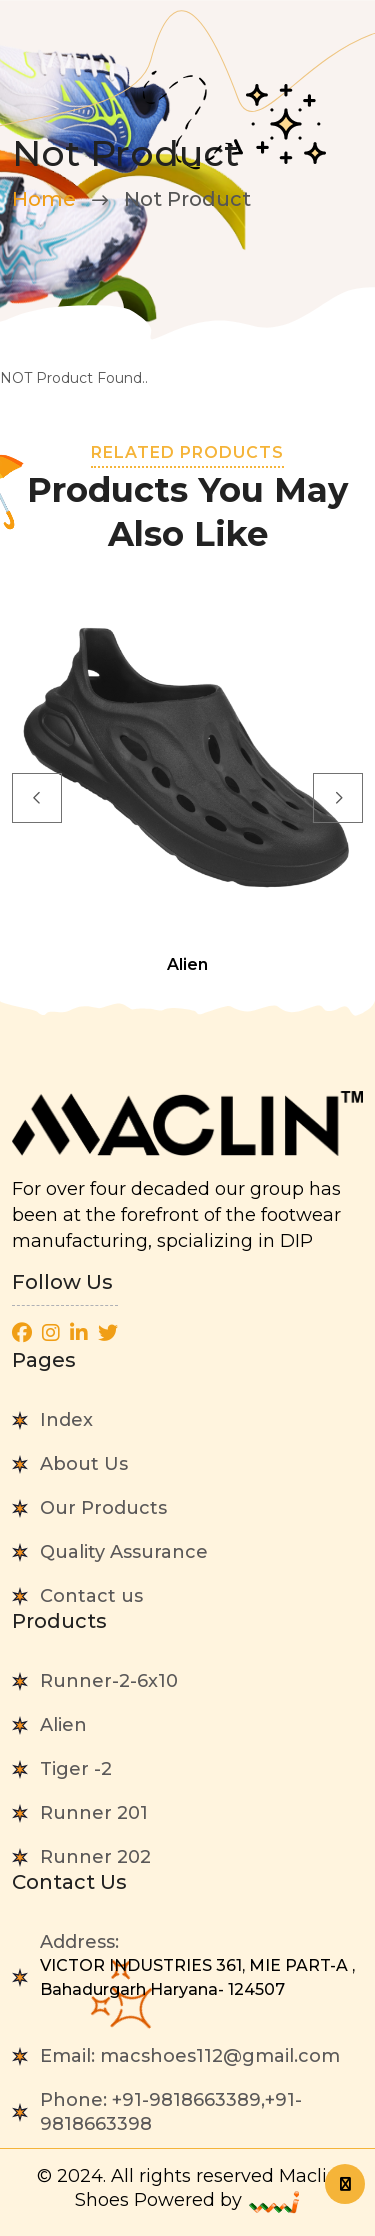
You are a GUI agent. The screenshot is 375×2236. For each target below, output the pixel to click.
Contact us (91, 1596)
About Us (84, 1464)
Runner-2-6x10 (109, 1681)
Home (44, 199)
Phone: (171, 2112)
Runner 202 (95, 1857)
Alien (63, 1725)
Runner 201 (94, 1813)
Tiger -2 (76, 1769)
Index (66, 1420)
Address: (201, 1966)
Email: (190, 2056)
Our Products (103, 1508)
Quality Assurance (124, 1552)
